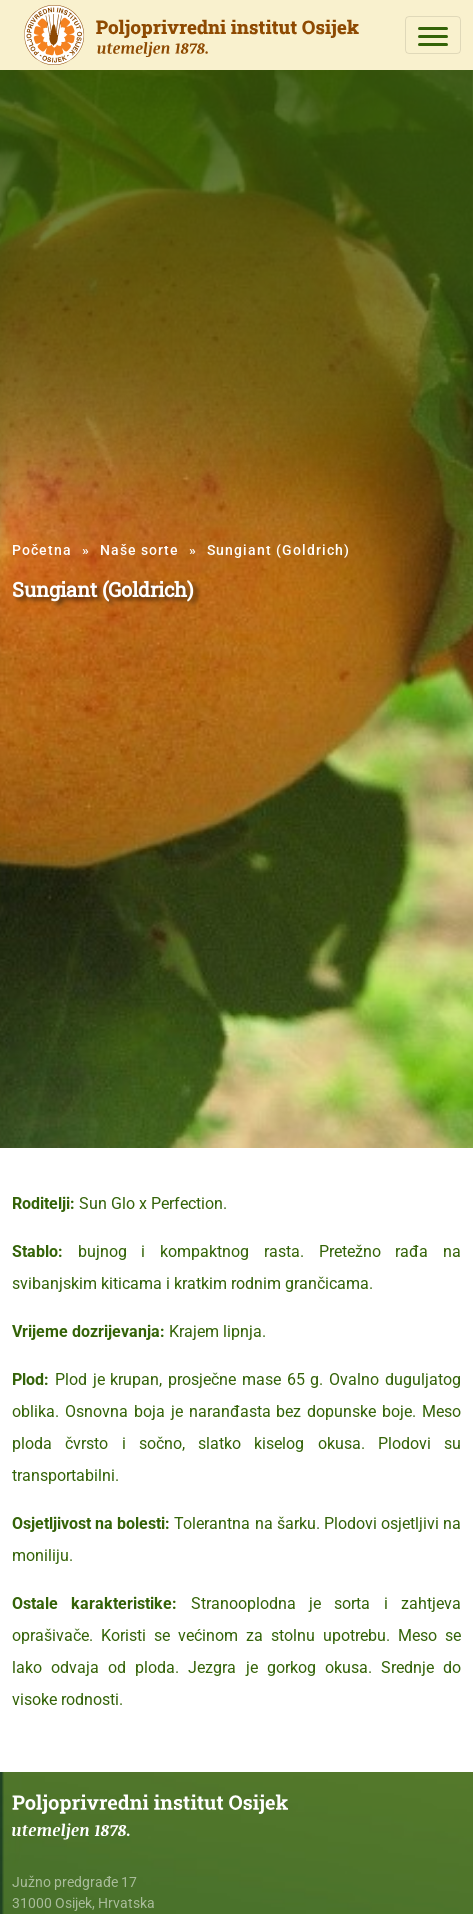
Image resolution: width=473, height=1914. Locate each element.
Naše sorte (139, 550)
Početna (42, 550)
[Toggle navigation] (433, 35)
